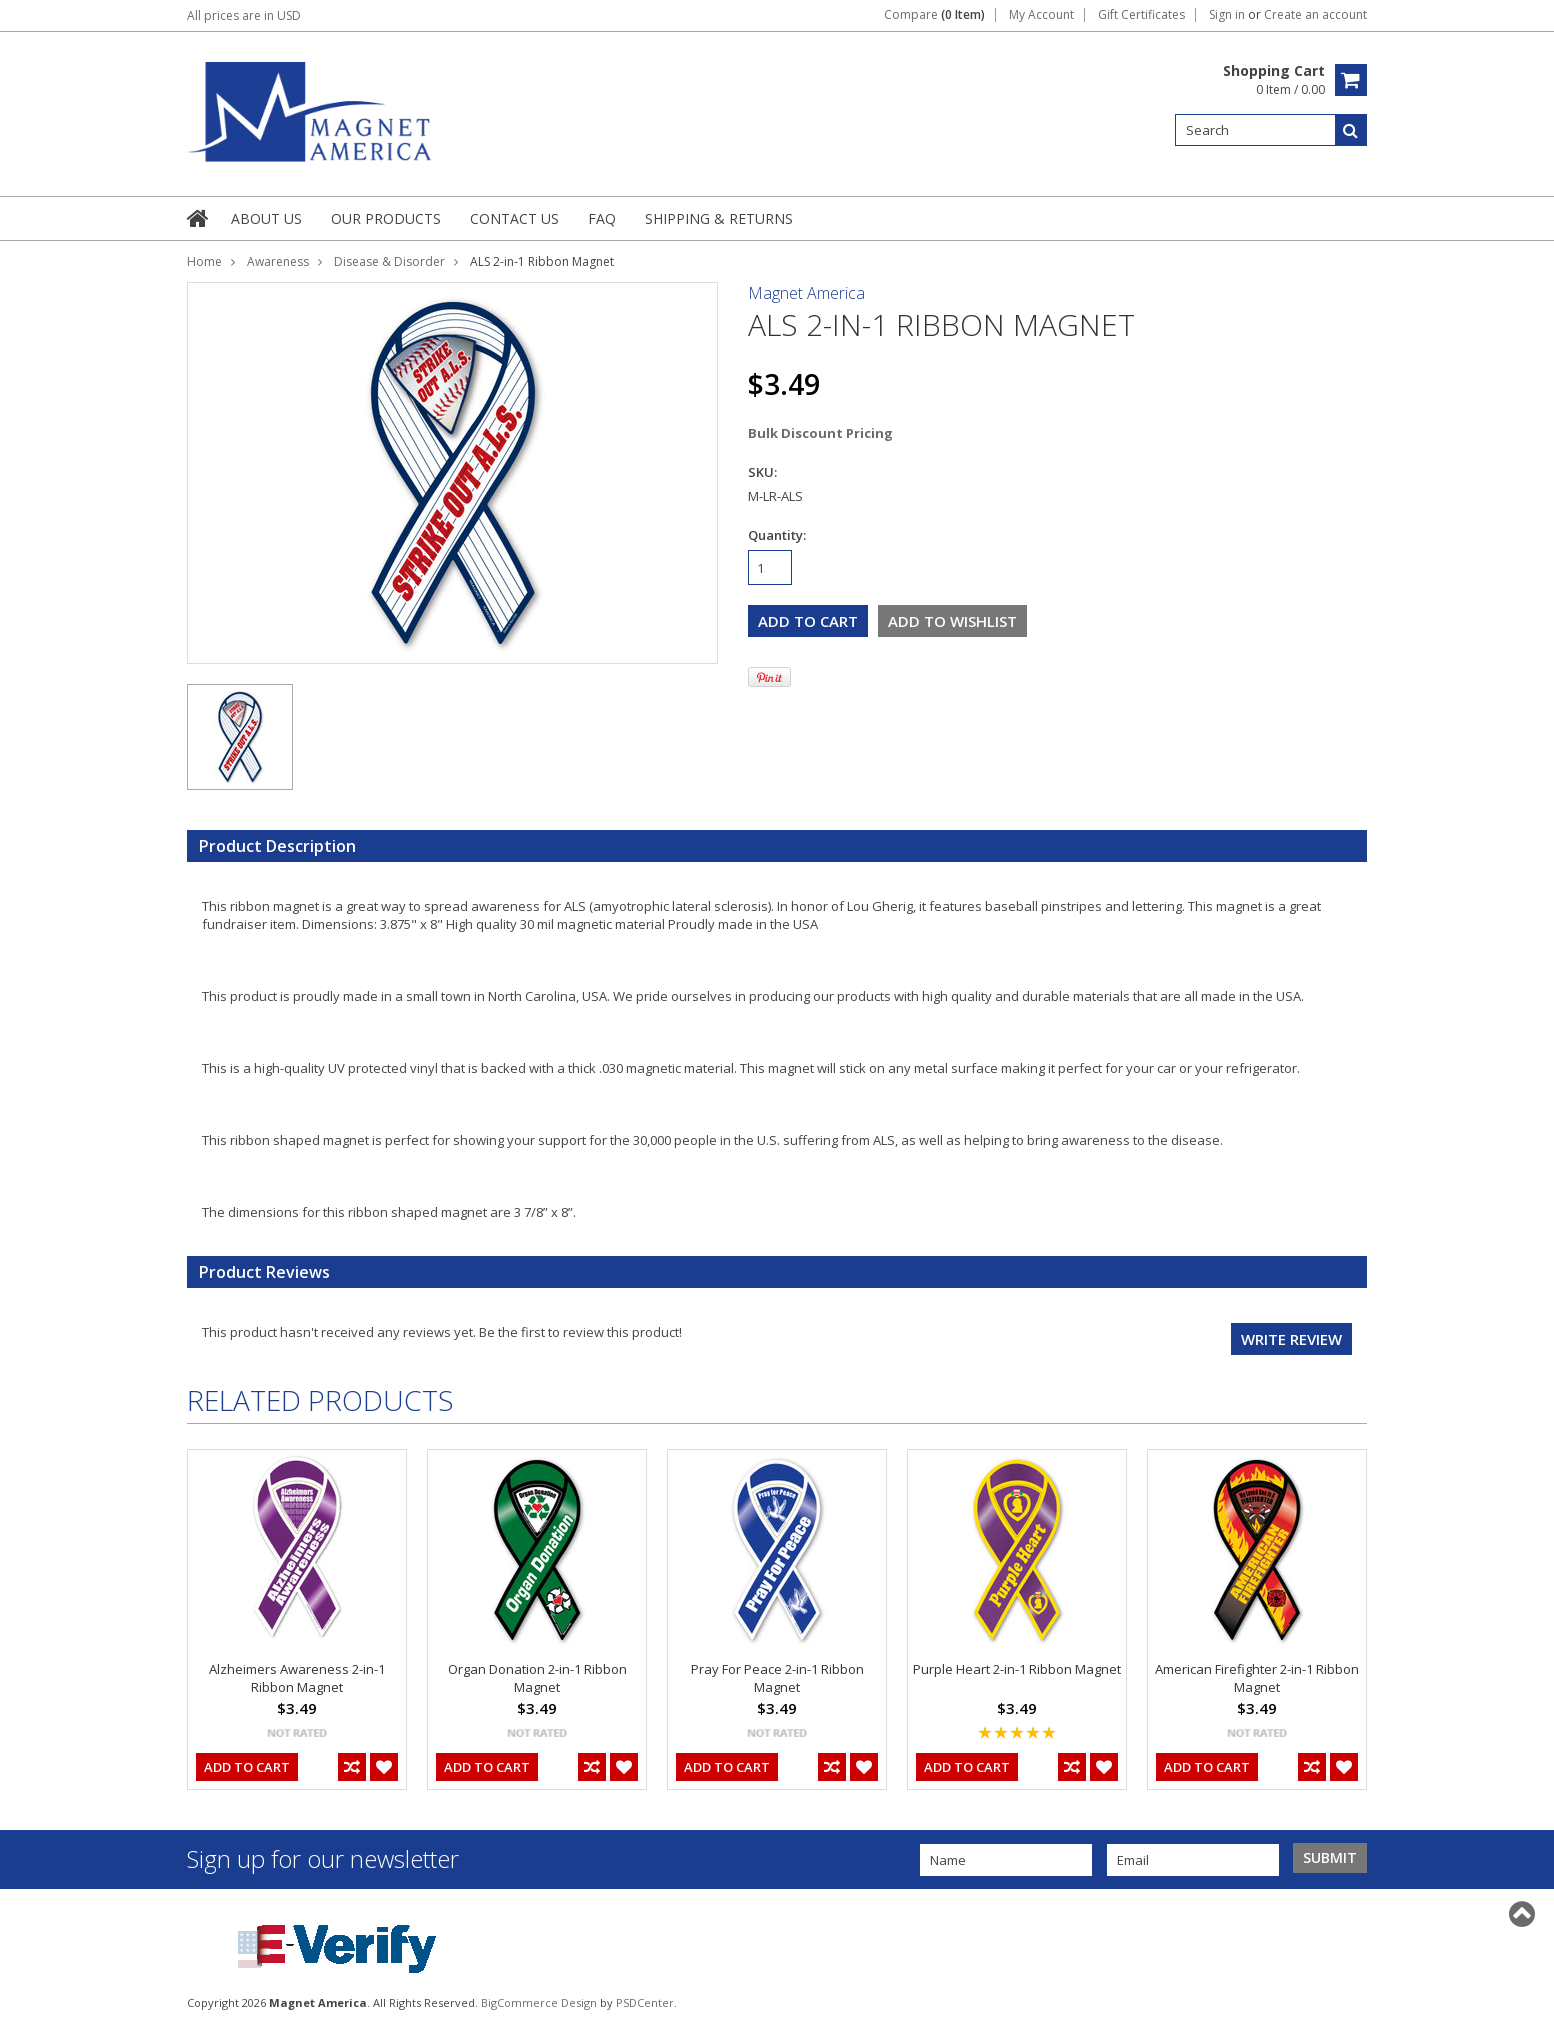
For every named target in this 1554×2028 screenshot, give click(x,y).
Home (204, 261)
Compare (934, 15)
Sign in (1227, 15)
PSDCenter (645, 2002)
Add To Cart (247, 1767)
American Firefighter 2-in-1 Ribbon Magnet (1257, 1678)
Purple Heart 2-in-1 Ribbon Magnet (1017, 1669)
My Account (1041, 15)
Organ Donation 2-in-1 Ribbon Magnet (537, 1678)
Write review (1291, 1339)
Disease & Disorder (389, 261)
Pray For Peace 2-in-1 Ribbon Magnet (777, 1678)
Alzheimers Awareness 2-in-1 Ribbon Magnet (297, 1678)
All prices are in (244, 15)
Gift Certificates (1141, 15)
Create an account (1315, 15)
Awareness (278, 261)
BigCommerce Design (539, 2002)
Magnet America (806, 293)
